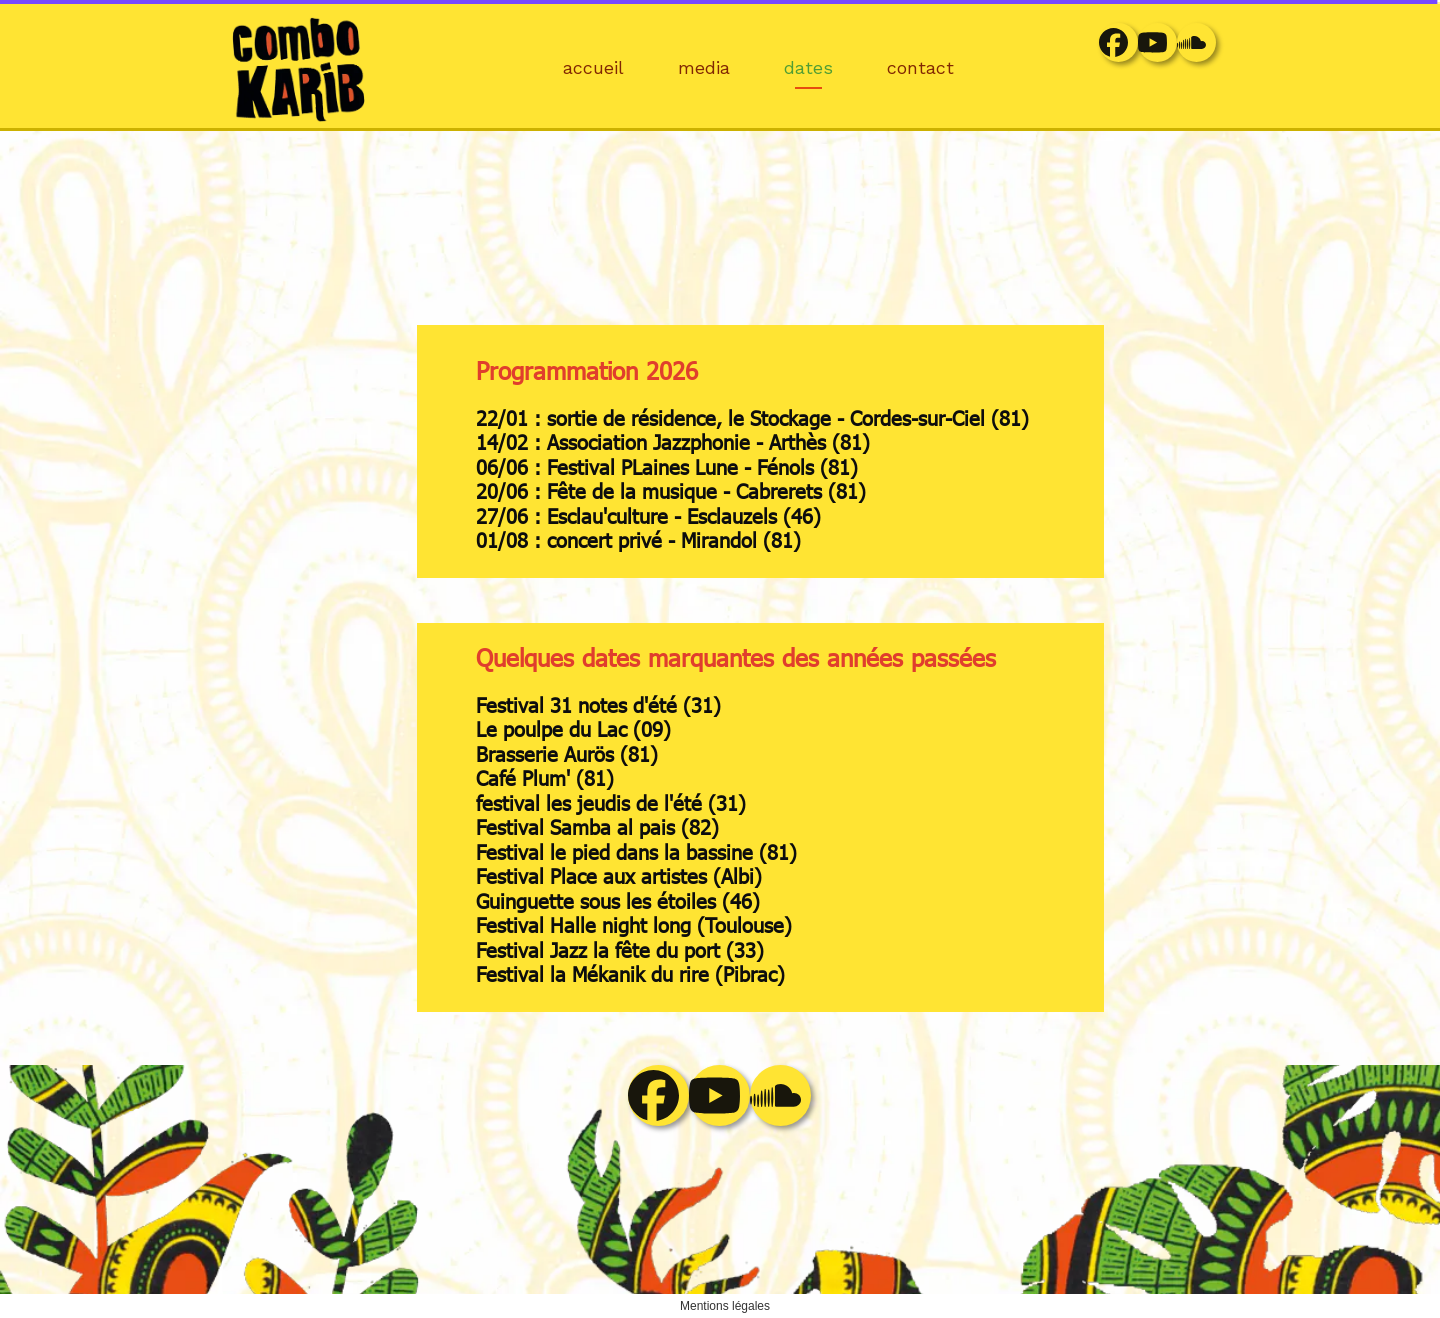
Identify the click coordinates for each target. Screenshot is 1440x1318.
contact (920, 67)
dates (808, 67)
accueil (593, 67)
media (704, 67)
